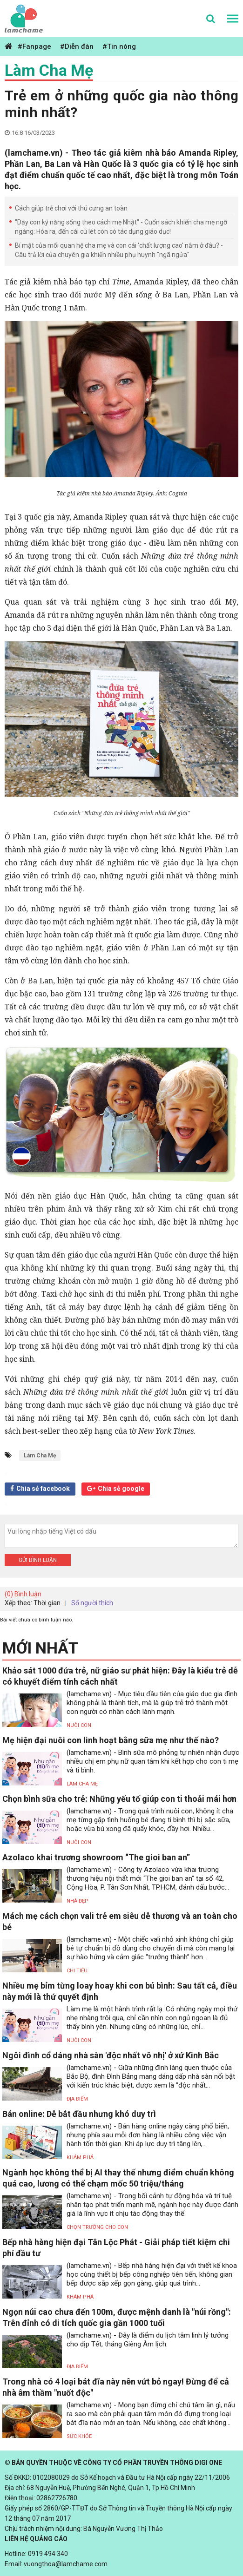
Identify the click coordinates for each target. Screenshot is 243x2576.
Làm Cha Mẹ (49, 70)
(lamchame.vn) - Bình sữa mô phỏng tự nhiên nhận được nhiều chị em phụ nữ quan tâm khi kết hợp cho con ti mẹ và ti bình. (153, 1761)
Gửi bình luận (38, 1560)
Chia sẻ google (121, 1488)
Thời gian (47, 1603)
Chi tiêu (77, 1971)
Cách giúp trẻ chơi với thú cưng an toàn (71, 208)
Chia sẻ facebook (43, 1488)
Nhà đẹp (77, 1901)
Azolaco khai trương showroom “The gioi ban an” (96, 1857)
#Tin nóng (119, 46)
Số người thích (92, 1603)
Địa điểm (77, 2099)
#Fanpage (34, 46)
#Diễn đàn (77, 46)
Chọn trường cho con (97, 2227)
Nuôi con (79, 1725)
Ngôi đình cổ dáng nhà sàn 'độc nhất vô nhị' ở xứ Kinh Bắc (110, 2055)
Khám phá (80, 2157)
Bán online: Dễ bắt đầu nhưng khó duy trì (79, 2114)
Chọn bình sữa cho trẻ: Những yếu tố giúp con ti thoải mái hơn (119, 1799)
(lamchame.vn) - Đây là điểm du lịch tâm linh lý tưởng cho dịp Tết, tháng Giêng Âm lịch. (148, 2339)
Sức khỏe (79, 2436)
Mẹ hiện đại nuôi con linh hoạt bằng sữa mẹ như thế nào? (110, 1740)
